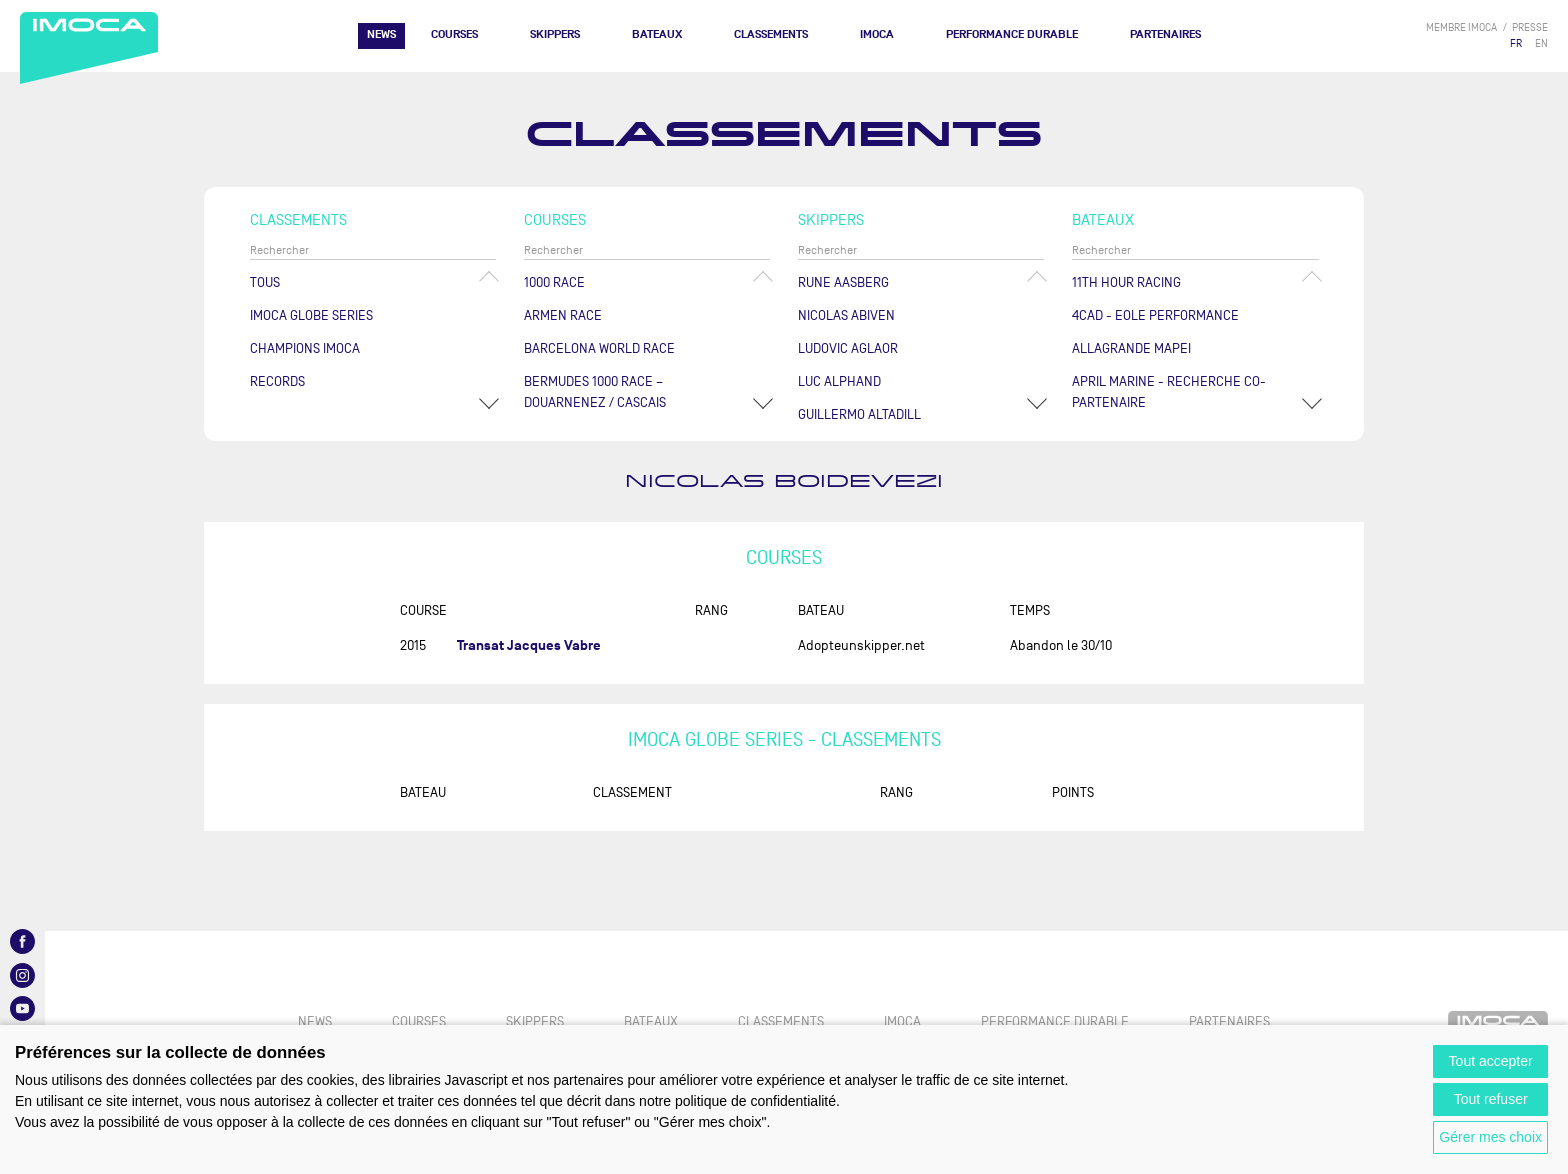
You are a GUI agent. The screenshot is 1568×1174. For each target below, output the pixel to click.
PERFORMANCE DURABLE (1012, 34)
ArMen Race (563, 315)
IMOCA (877, 34)
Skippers (555, 34)
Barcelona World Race (599, 348)
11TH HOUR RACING (1126, 282)
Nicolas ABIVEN (846, 315)
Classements (771, 34)
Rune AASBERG (843, 282)
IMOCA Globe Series (311, 315)
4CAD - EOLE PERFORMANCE (1155, 315)
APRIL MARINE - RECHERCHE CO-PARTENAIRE (1169, 392)
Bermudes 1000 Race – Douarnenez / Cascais (595, 392)
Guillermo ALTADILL (859, 414)
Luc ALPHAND (839, 381)
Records (277, 381)
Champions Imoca (305, 348)
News (381, 34)
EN (1541, 43)
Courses (454, 34)
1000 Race (554, 282)
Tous (265, 282)
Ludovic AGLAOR (848, 348)
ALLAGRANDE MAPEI (1131, 348)
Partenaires (1165, 34)
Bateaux (657, 34)
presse (1530, 27)
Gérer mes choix (1490, 1137)
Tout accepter (1491, 1061)
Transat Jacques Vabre (529, 645)
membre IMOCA (1461, 27)
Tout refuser (1491, 1099)
